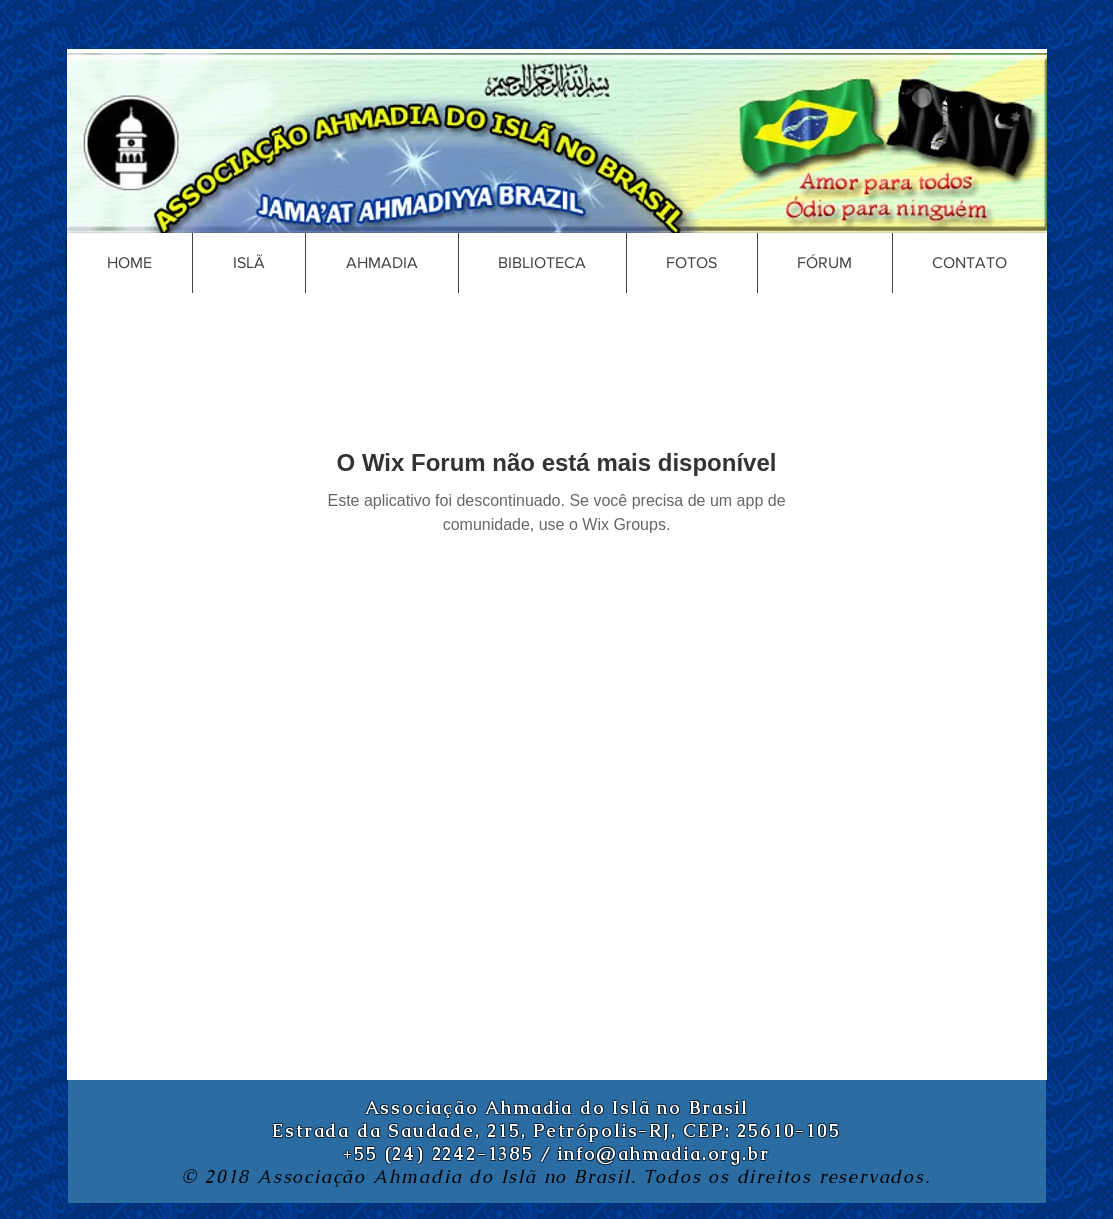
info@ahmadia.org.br (663, 1153)
